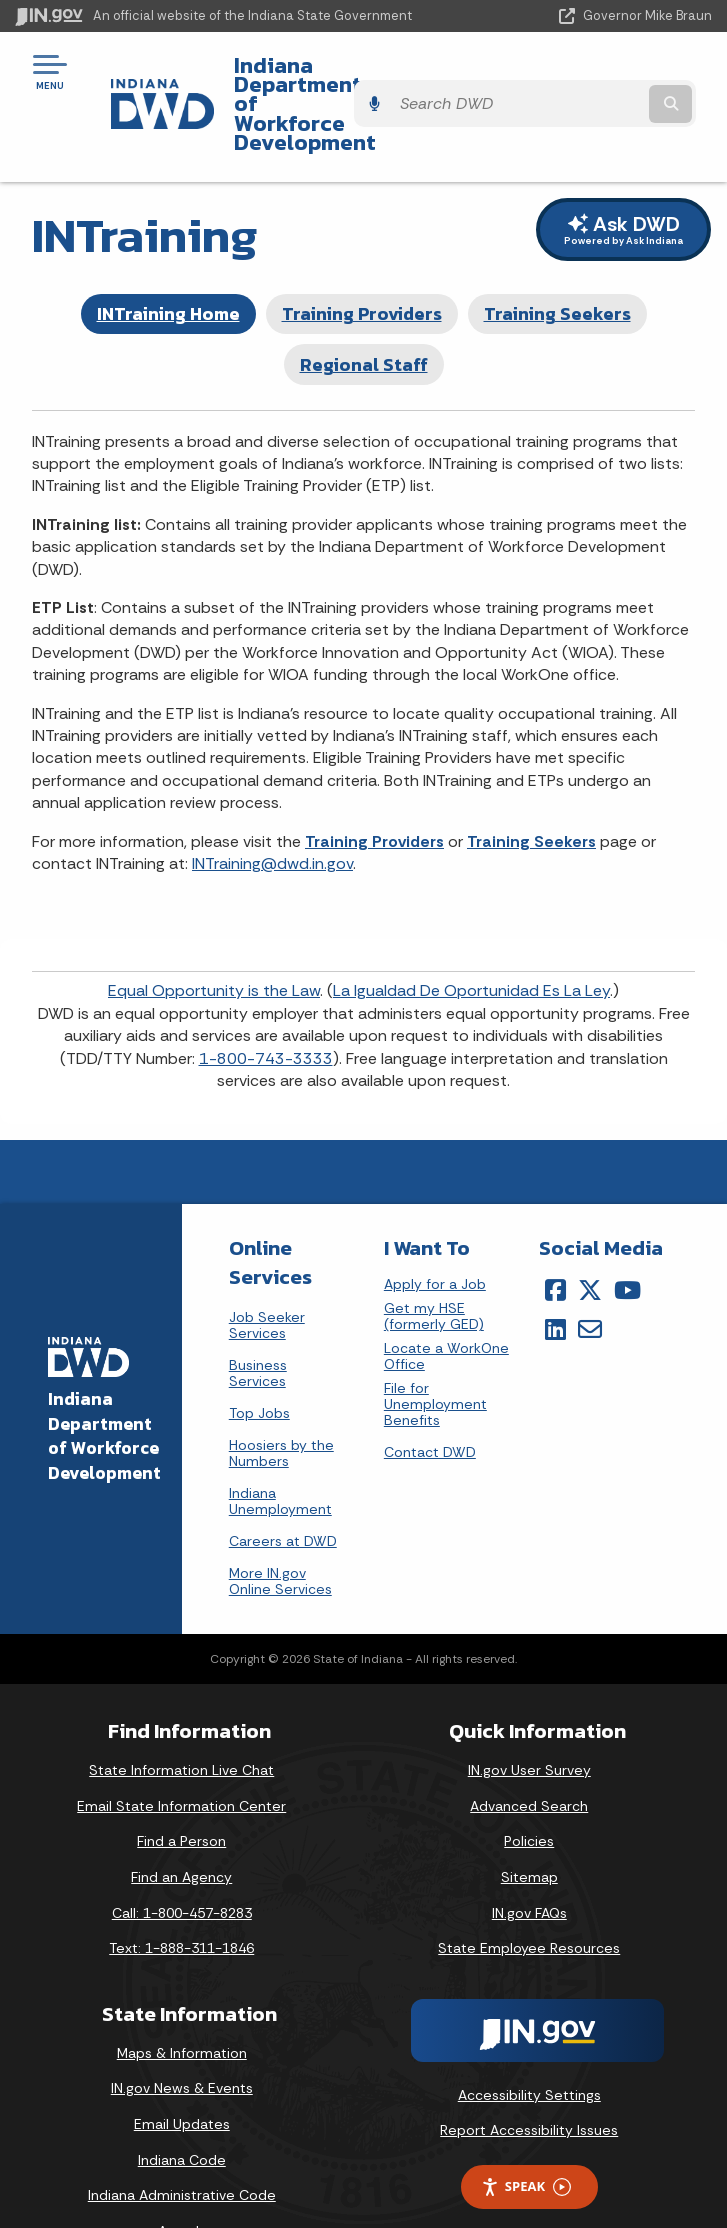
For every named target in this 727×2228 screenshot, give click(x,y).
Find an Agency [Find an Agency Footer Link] (181, 1823)
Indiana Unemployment (280, 1448)
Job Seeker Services (267, 1272)
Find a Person (181, 1788)
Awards (182, 2177)
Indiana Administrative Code (182, 2142)
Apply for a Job (435, 1231)
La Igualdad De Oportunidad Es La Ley (471, 937)
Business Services (258, 1320)
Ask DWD (623, 175)
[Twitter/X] (590, 1237)
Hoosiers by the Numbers (281, 1400)
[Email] (590, 1275)
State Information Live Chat (181, 1717)
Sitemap (529, 1823)
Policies (529, 1788)
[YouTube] (627, 1237)
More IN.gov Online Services (280, 1528)
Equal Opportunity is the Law (214, 937)
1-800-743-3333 (266, 1004)
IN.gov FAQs (529, 1859)
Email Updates (182, 2071)
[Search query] (612, 79)
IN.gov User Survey (529, 1717)
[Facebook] (555, 1237)
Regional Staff (364, 310)
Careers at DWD (283, 1488)
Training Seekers (557, 260)
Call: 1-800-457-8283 (182, 1859)
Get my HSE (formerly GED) (434, 1263)
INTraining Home (168, 260)
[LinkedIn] (555, 1275)
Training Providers (362, 260)
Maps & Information (182, 1999)
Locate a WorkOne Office (446, 1303)
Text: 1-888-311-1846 (181, 1895)
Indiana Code (182, 2106)
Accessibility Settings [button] (529, 2041)
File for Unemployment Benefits (435, 1351)
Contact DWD (430, 1399)
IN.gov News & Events (182, 2035)
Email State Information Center (181, 1752)
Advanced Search (529, 1752)
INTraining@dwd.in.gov (272, 809)
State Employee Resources (529, 1895)
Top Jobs (259, 1360)
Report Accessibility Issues (529, 2077)
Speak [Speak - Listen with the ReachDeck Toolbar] (526, 2133)
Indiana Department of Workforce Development (339, 78)
